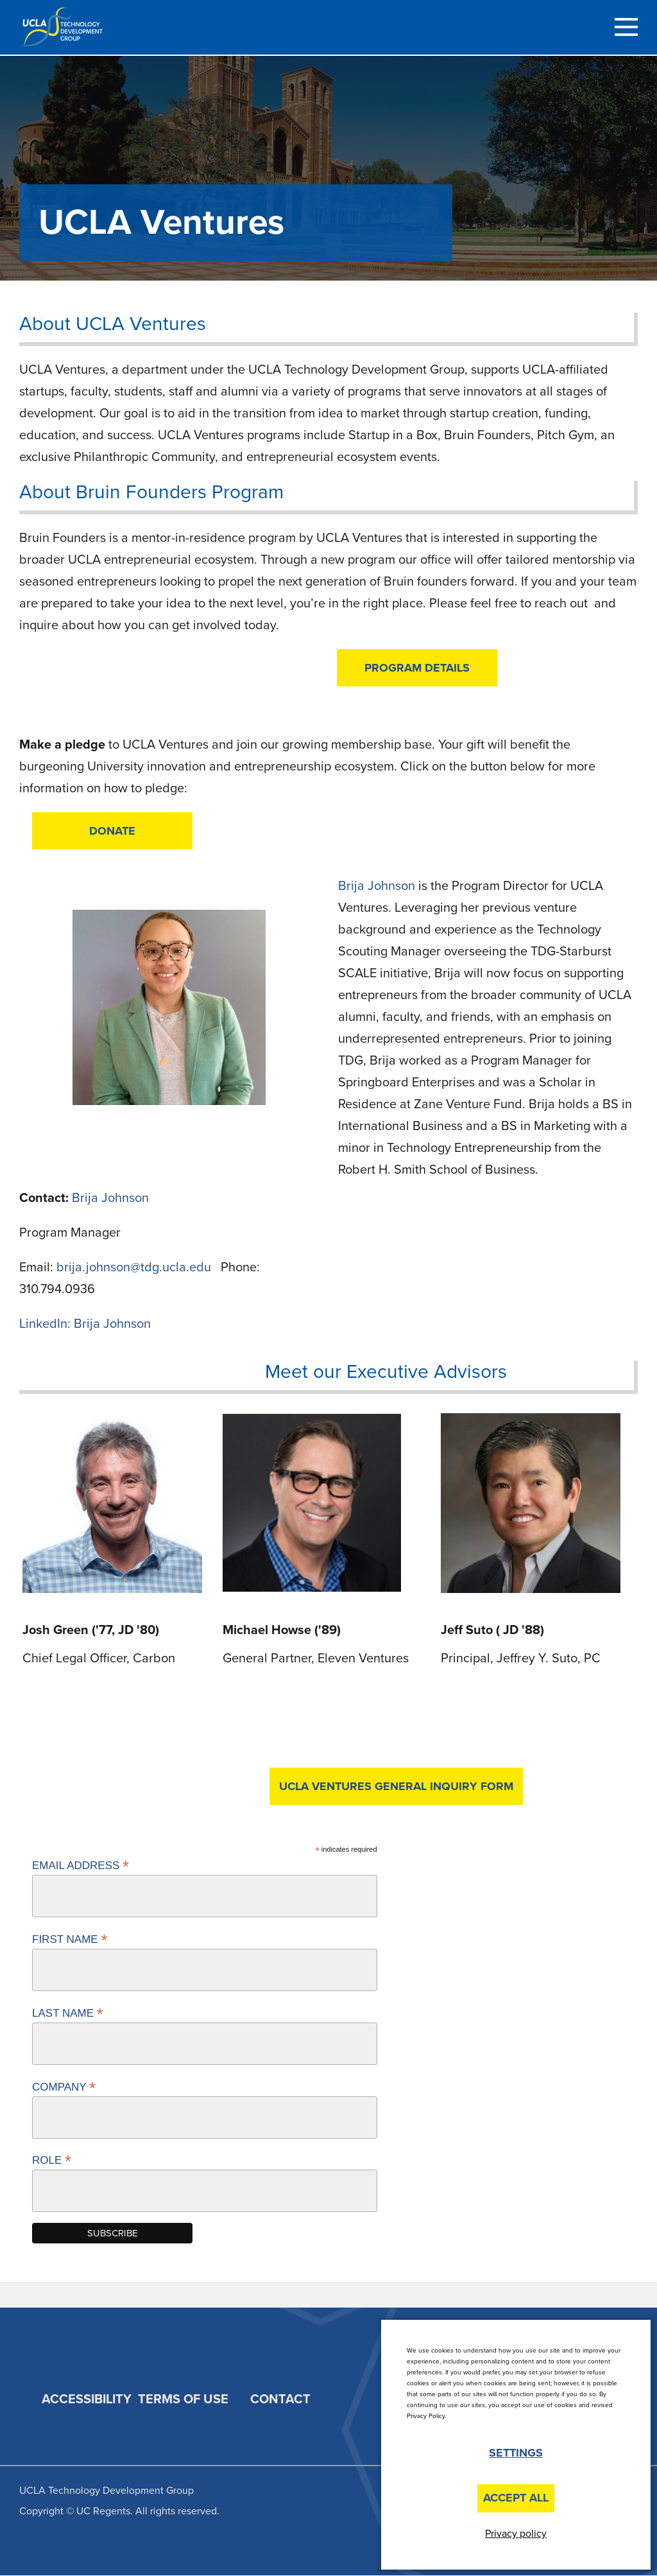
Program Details (417, 668)
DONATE (112, 831)
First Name (69, 1939)
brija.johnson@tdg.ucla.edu (135, 1267)
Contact (280, 2399)
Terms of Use (183, 2399)
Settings (516, 2453)
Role (51, 2160)
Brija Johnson (110, 1198)
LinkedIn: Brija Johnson (85, 1324)
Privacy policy (516, 2533)
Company (64, 2086)
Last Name (67, 2013)
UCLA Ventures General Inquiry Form (396, 1786)
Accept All (516, 2498)
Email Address (80, 1865)
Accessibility (87, 2399)
